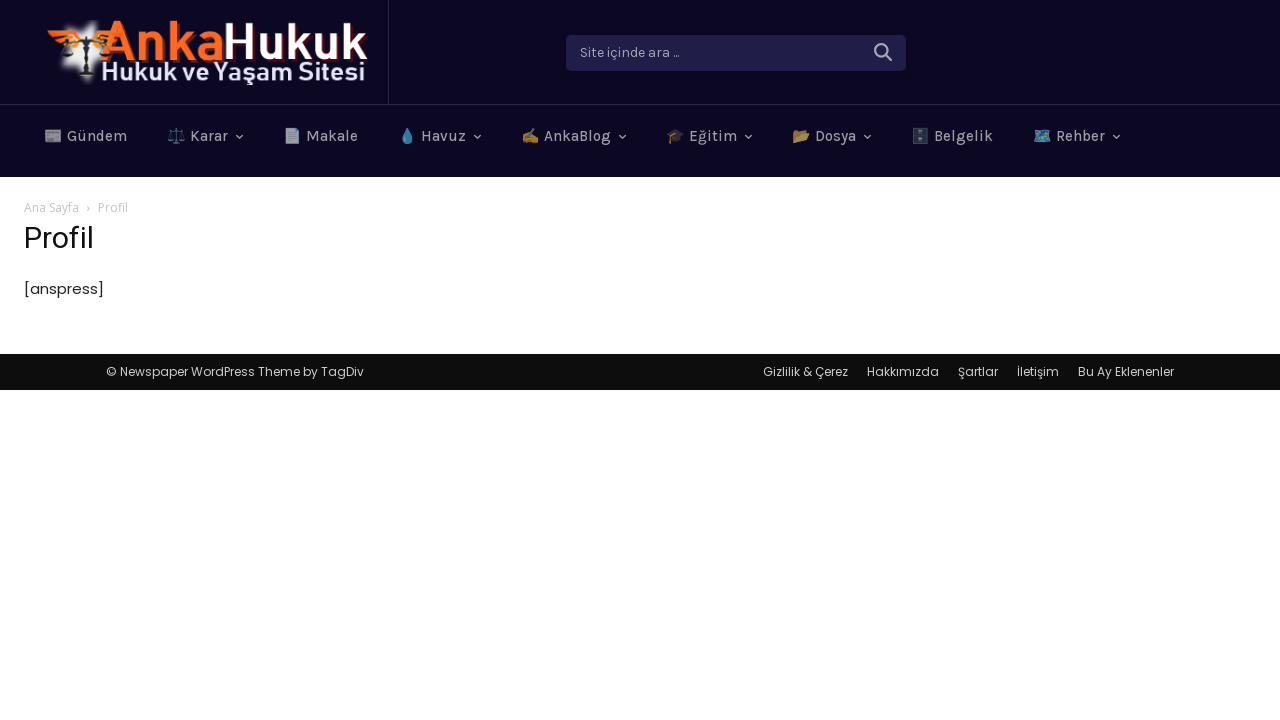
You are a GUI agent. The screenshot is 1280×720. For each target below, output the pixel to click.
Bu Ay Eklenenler (1126, 371)
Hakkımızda (903, 371)
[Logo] (206, 52)
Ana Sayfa (51, 207)
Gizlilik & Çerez (805, 371)
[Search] (883, 53)
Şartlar (978, 371)
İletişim (1038, 371)
